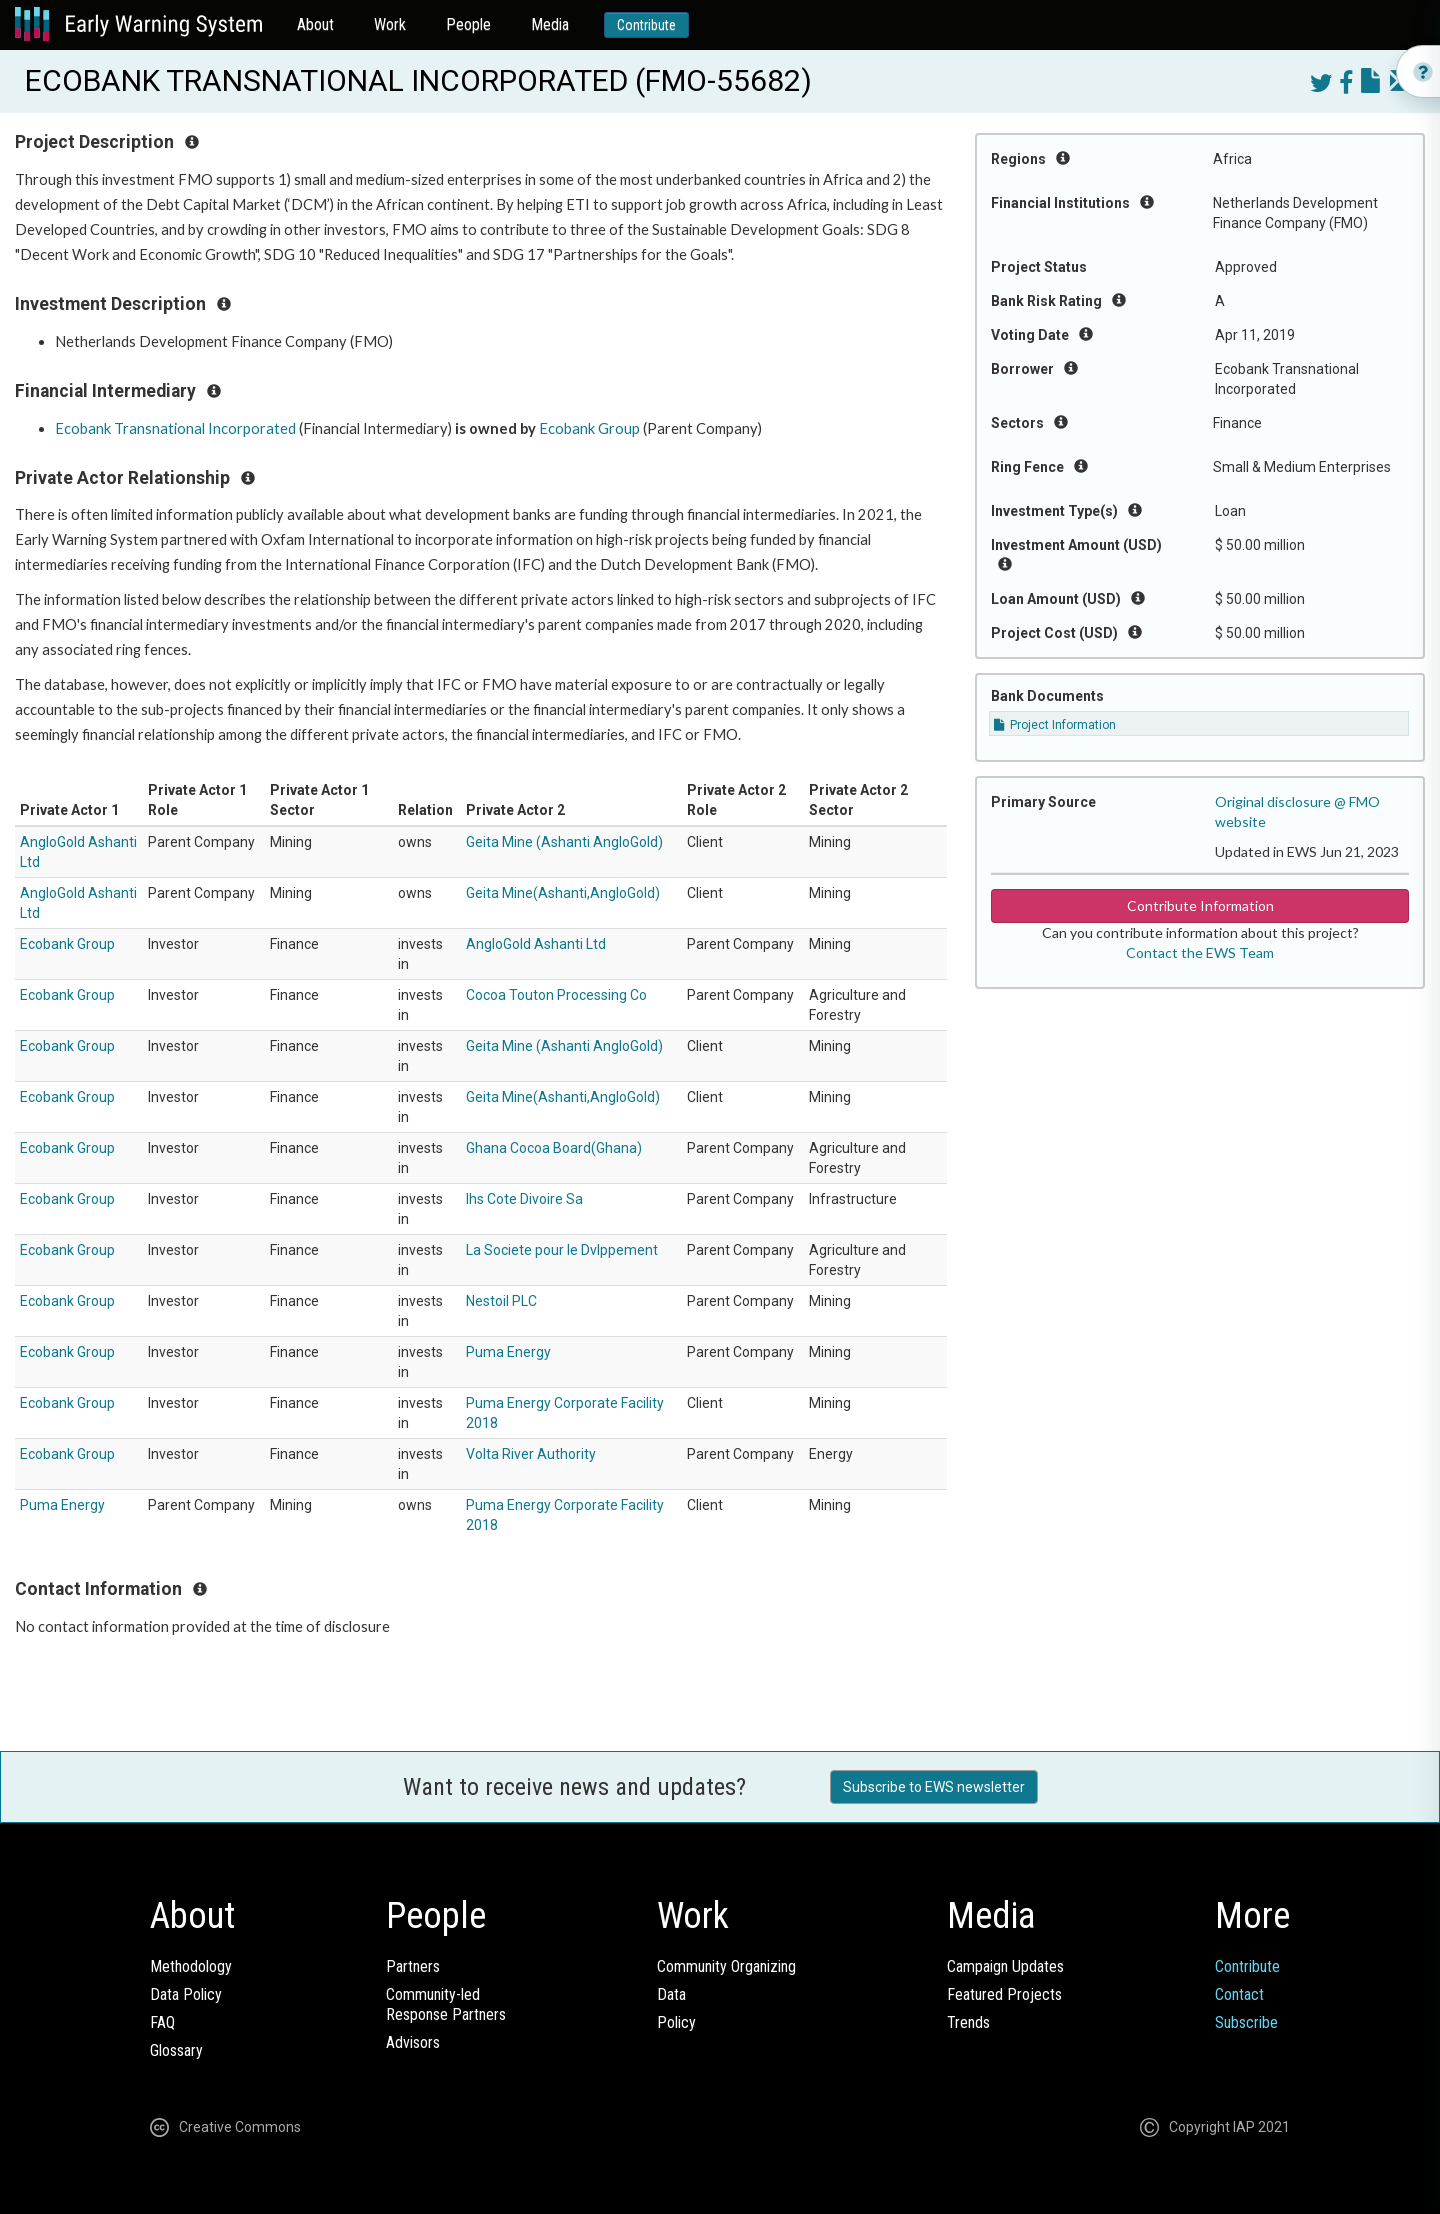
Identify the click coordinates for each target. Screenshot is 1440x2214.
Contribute (646, 25)
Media (550, 24)
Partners (413, 1966)
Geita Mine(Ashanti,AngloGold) (563, 893)
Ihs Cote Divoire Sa (524, 1199)
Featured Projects (1004, 1994)
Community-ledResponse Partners (446, 2004)
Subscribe (1246, 2022)
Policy (676, 2022)
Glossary (176, 2050)
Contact (1239, 1994)
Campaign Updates (1005, 1966)
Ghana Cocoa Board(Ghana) (554, 1148)
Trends (968, 2022)
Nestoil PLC (501, 1301)
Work (390, 24)
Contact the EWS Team (1200, 952)
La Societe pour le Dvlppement (562, 1250)
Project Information (1055, 725)
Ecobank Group (589, 428)
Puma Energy (508, 1352)
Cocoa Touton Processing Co (556, 995)
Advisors (413, 2042)
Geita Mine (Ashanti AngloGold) (564, 842)
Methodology (191, 1966)
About (315, 24)
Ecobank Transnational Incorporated (175, 428)
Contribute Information (1200, 905)
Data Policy (186, 1994)
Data (671, 1994)
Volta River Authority (531, 1454)
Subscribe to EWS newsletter (934, 1787)
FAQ (162, 2022)
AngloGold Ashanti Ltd (536, 944)
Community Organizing (726, 1966)
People (468, 24)
